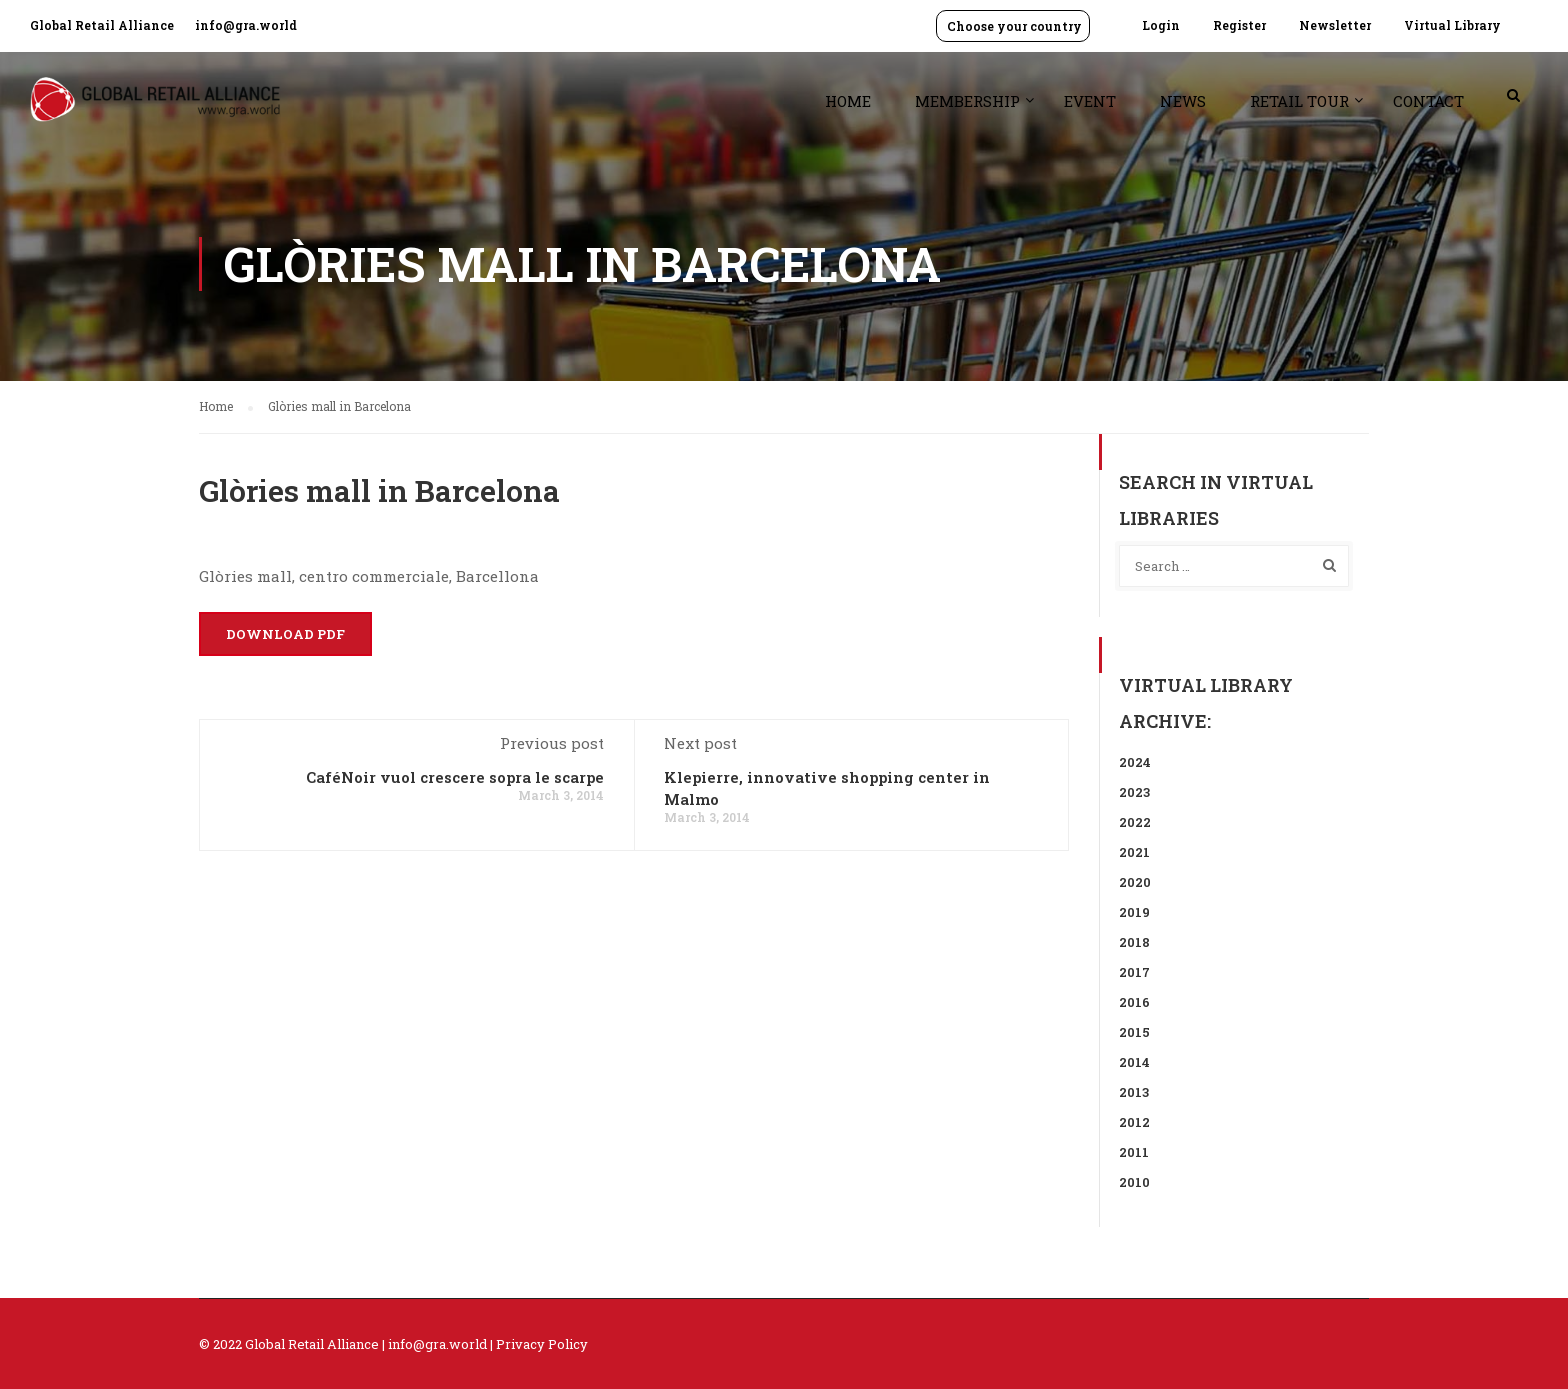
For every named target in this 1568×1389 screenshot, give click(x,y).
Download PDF (285, 634)
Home (848, 101)
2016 (1134, 1002)
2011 (1134, 1152)
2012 (1134, 1122)
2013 (1134, 1092)
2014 (1134, 1062)
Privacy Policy (542, 1344)
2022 (1135, 822)
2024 (1135, 762)
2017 (1134, 972)
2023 (1134, 792)
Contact (1428, 101)
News (1183, 101)
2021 (1134, 852)
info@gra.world (246, 25)
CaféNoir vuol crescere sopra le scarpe (455, 777)
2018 (1134, 942)
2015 (1134, 1032)
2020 (1135, 882)
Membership (967, 101)
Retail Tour (1299, 101)
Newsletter (1335, 25)
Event (1090, 101)
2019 (1134, 912)
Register (1239, 25)
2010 (1134, 1182)
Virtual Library (1452, 25)
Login (1161, 25)
